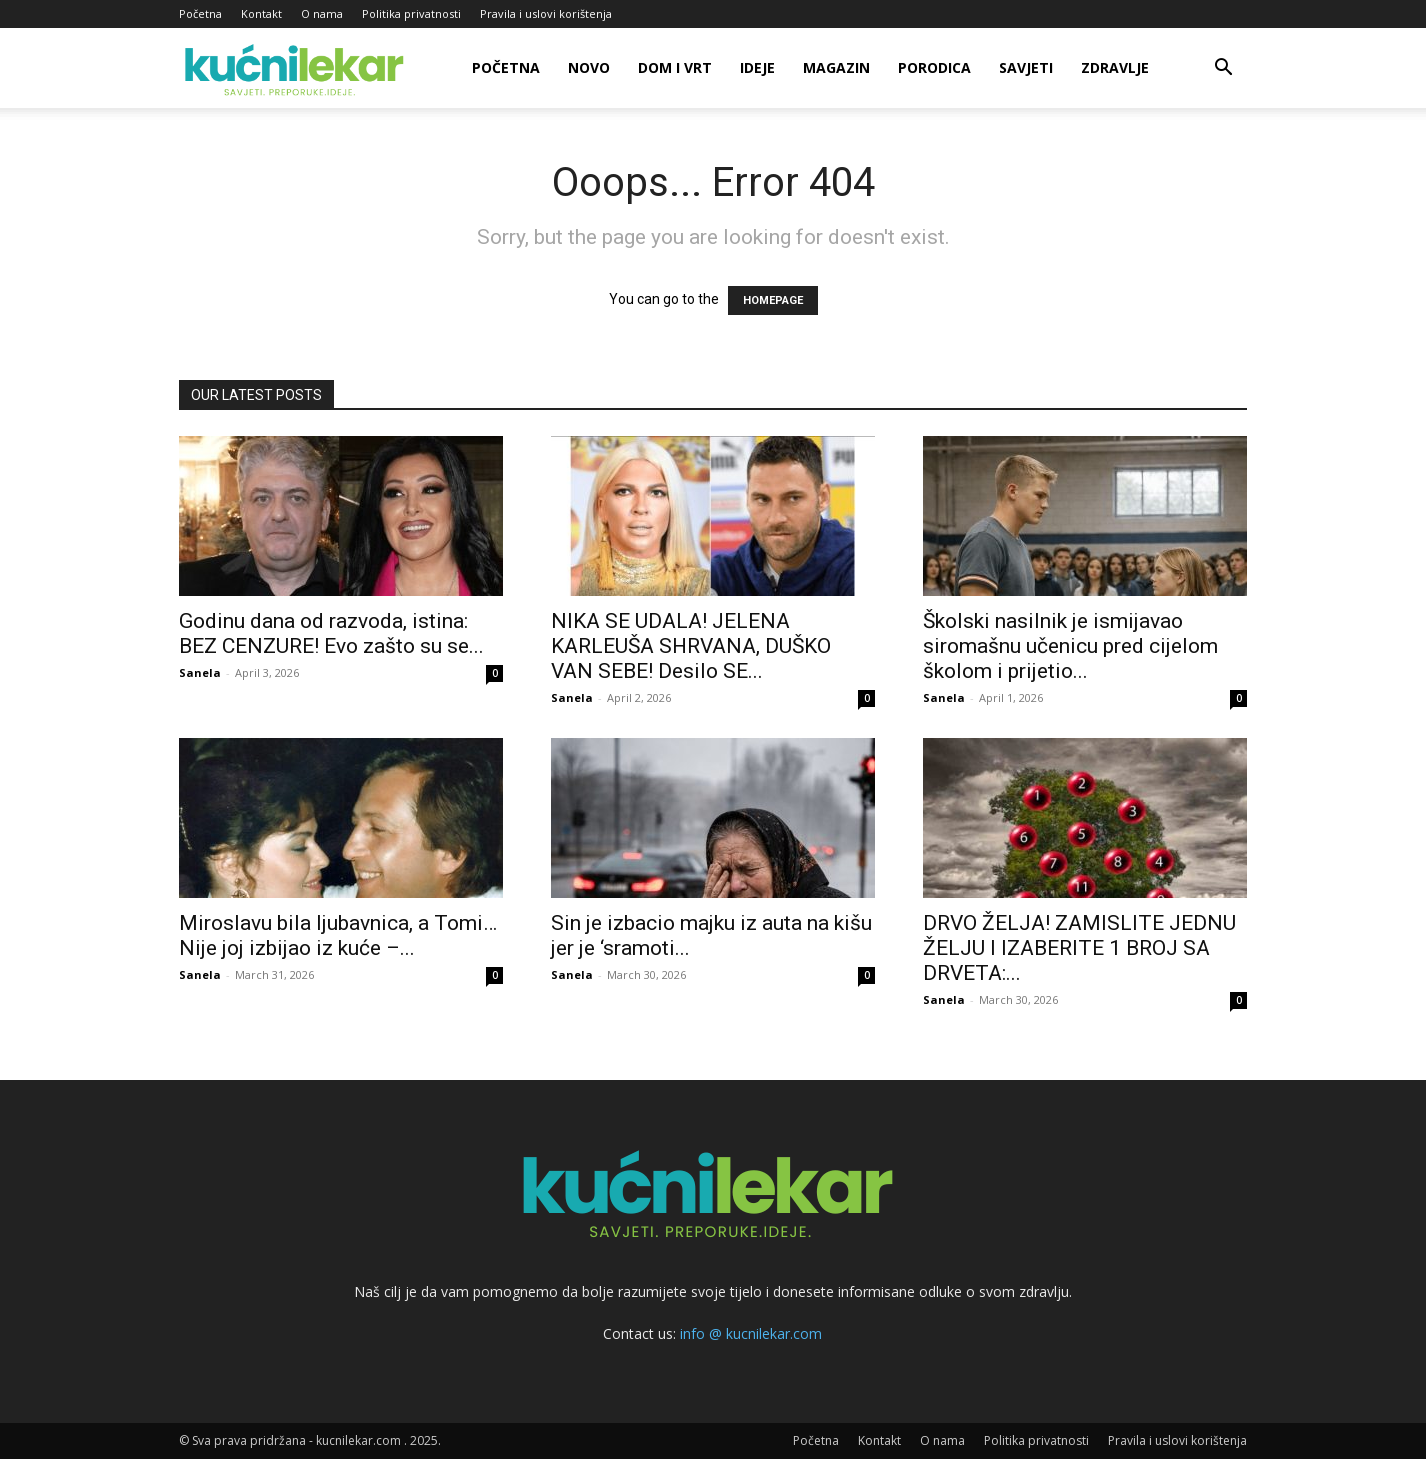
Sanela (200, 672)
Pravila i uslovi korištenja (546, 13)
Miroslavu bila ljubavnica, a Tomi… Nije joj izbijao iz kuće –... (338, 935)
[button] (1223, 69)
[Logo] (297, 68)
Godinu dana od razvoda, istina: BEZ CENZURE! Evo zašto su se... (331, 633)
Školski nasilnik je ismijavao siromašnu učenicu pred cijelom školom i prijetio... (1070, 646)
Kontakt (261, 13)
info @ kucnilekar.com (751, 1333)
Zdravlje (1115, 67)
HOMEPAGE (773, 300)
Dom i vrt (675, 67)
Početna (200, 13)
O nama (322, 13)
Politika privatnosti (411, 13)
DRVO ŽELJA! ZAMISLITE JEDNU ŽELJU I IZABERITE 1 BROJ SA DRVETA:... (1079, 948)
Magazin (836, 67)
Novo (589, 67)
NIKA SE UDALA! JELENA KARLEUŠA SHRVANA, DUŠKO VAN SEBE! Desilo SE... (691, 646)
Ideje (757, 67)
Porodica (934, 67)
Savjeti (1026, 67)
